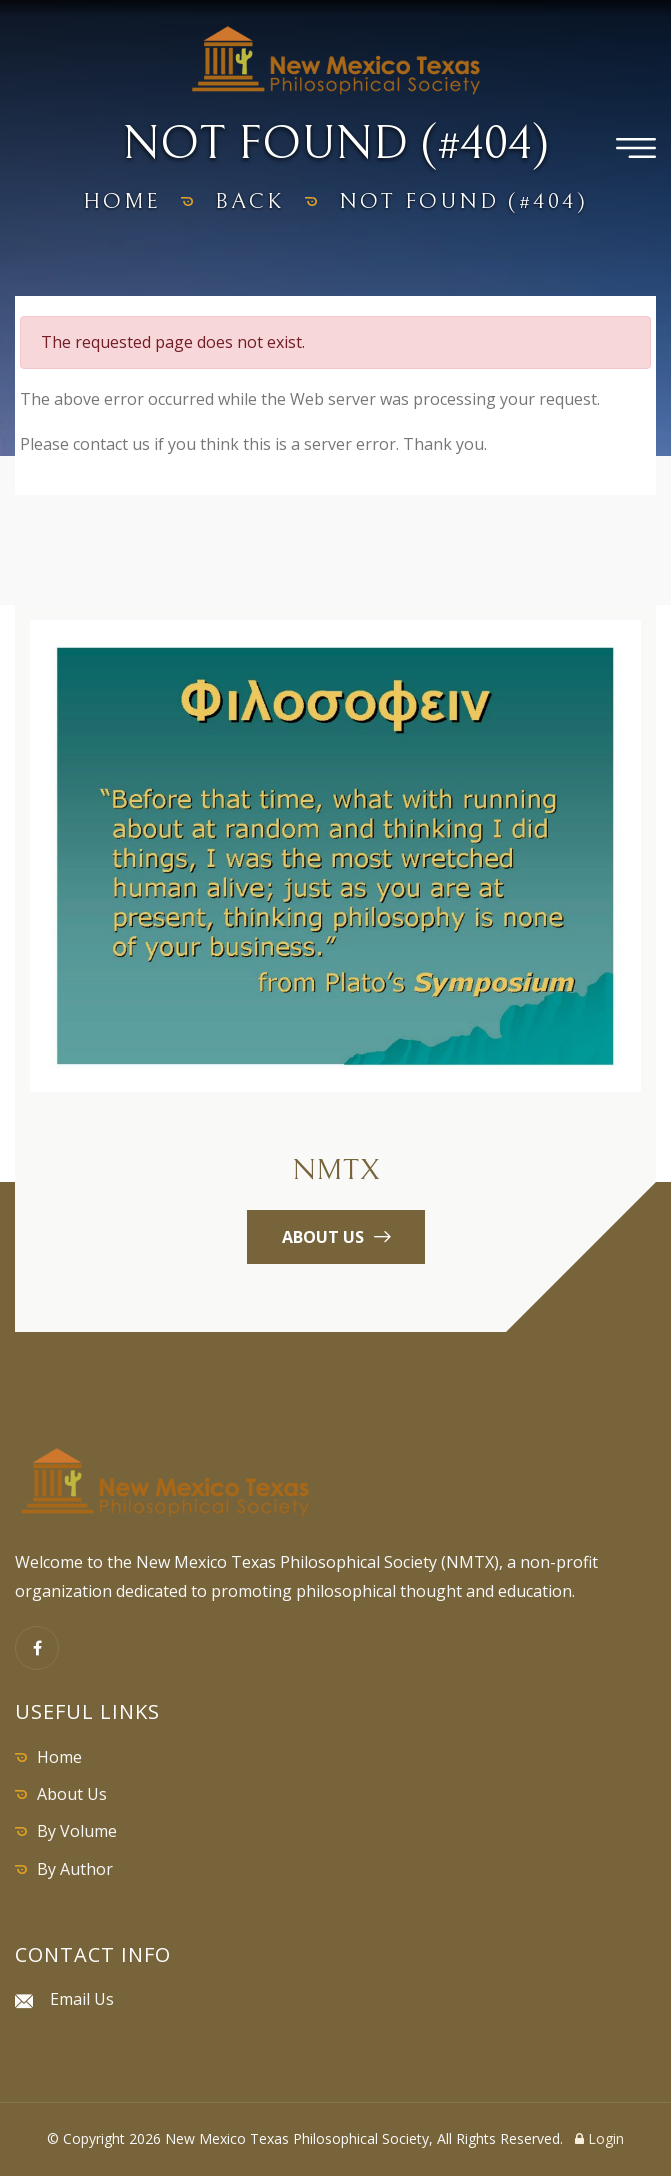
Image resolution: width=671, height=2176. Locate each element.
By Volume (77, 1831)
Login (599, 2138)
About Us (72, 1794)
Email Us (82, 1999)
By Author (75, 1869)
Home (59, 1757)
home (122, 201)
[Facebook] (37, 1648)
